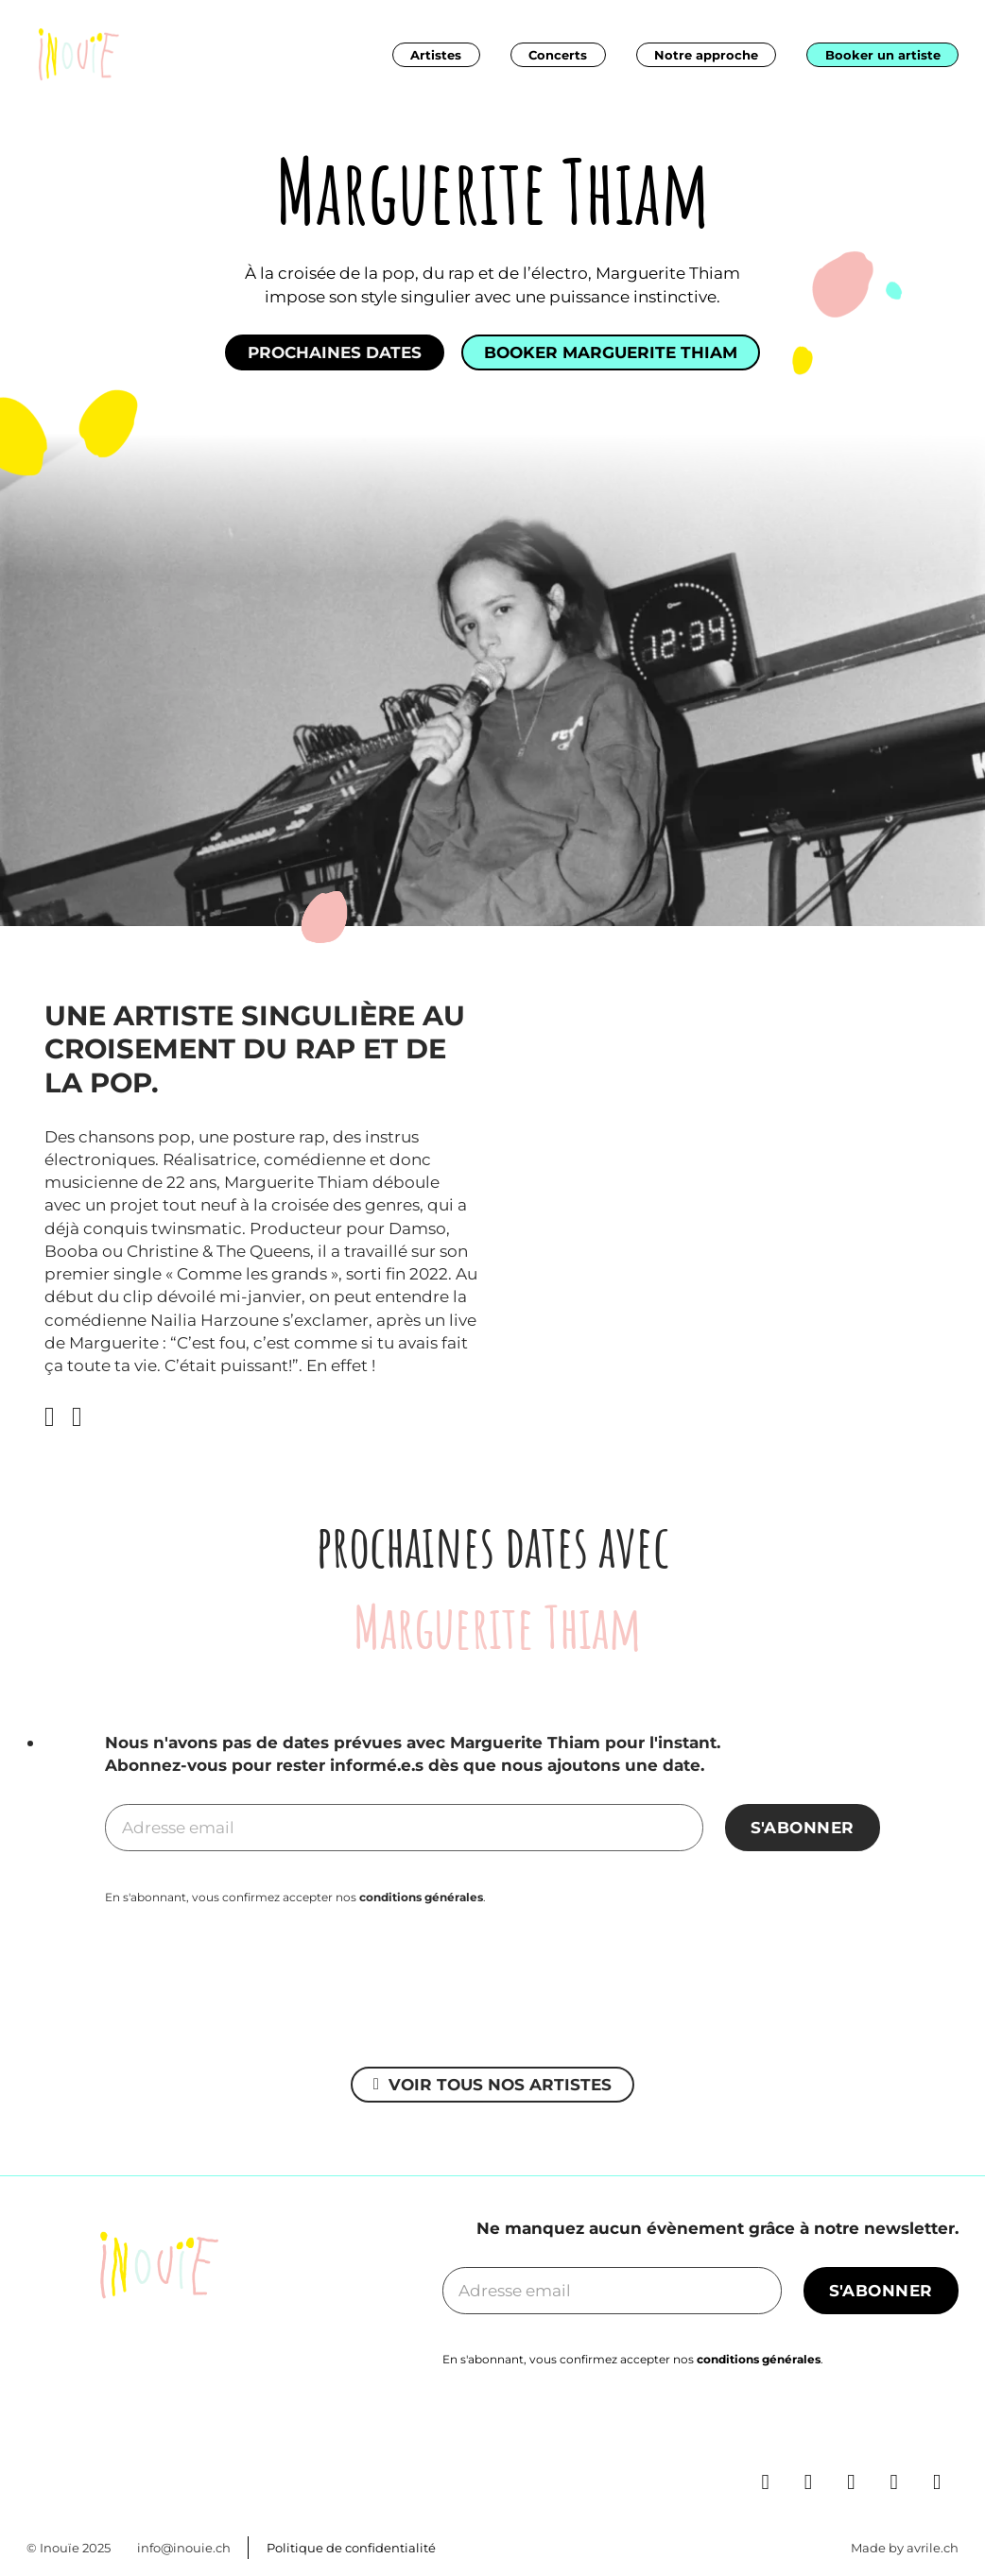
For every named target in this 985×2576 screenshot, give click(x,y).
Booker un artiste (883, 54)
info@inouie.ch (184, 2547)
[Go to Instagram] (860, 2433)
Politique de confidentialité (351, 2547)
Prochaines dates (335, 352)
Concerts (557, 54)
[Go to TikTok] (946, 2433)
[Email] (404, 1827)
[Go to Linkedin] (774, 2433)
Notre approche (706, 54)
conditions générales (421, 1897)
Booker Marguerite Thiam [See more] (610, 352)
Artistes (435, 54)
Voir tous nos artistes (492, 2084)
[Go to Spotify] (903, 2433)
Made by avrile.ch (905, 2547)
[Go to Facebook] (817, 2433)
